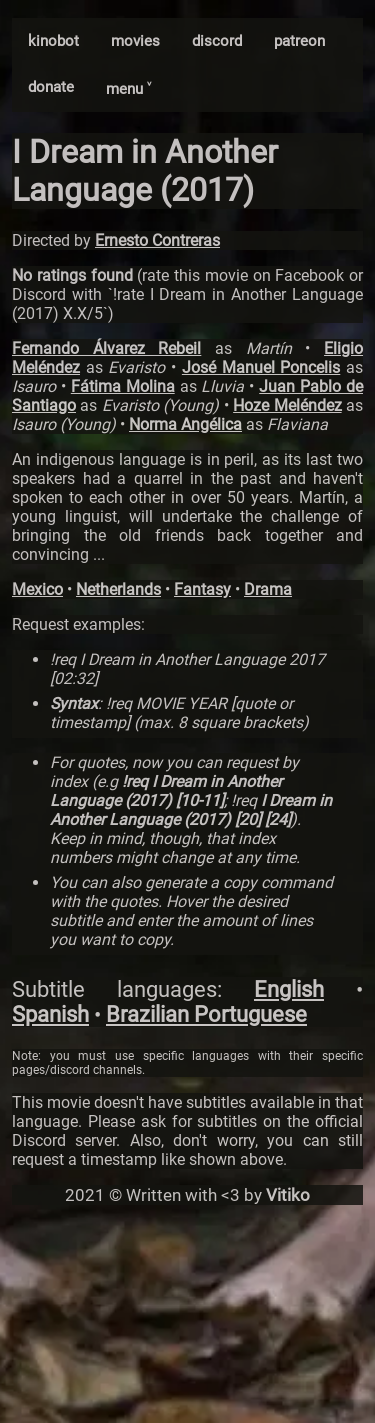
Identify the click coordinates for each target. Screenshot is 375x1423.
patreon (299, 41)
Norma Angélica (185, 424)
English (289, 989)
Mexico (37, 589)
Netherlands (118, 589)
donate (51, 87)
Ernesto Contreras (157, 240)
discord (217, 41)
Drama (268, 589)
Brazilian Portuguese (206, 1014)
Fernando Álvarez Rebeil (106, 348)
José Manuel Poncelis (261, 367)
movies (135, 41)
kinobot (53, 41)
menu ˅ (128, 89)
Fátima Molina (123, 386)
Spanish (50, 1014)
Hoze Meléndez (287, 405)
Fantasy (202, 589)
